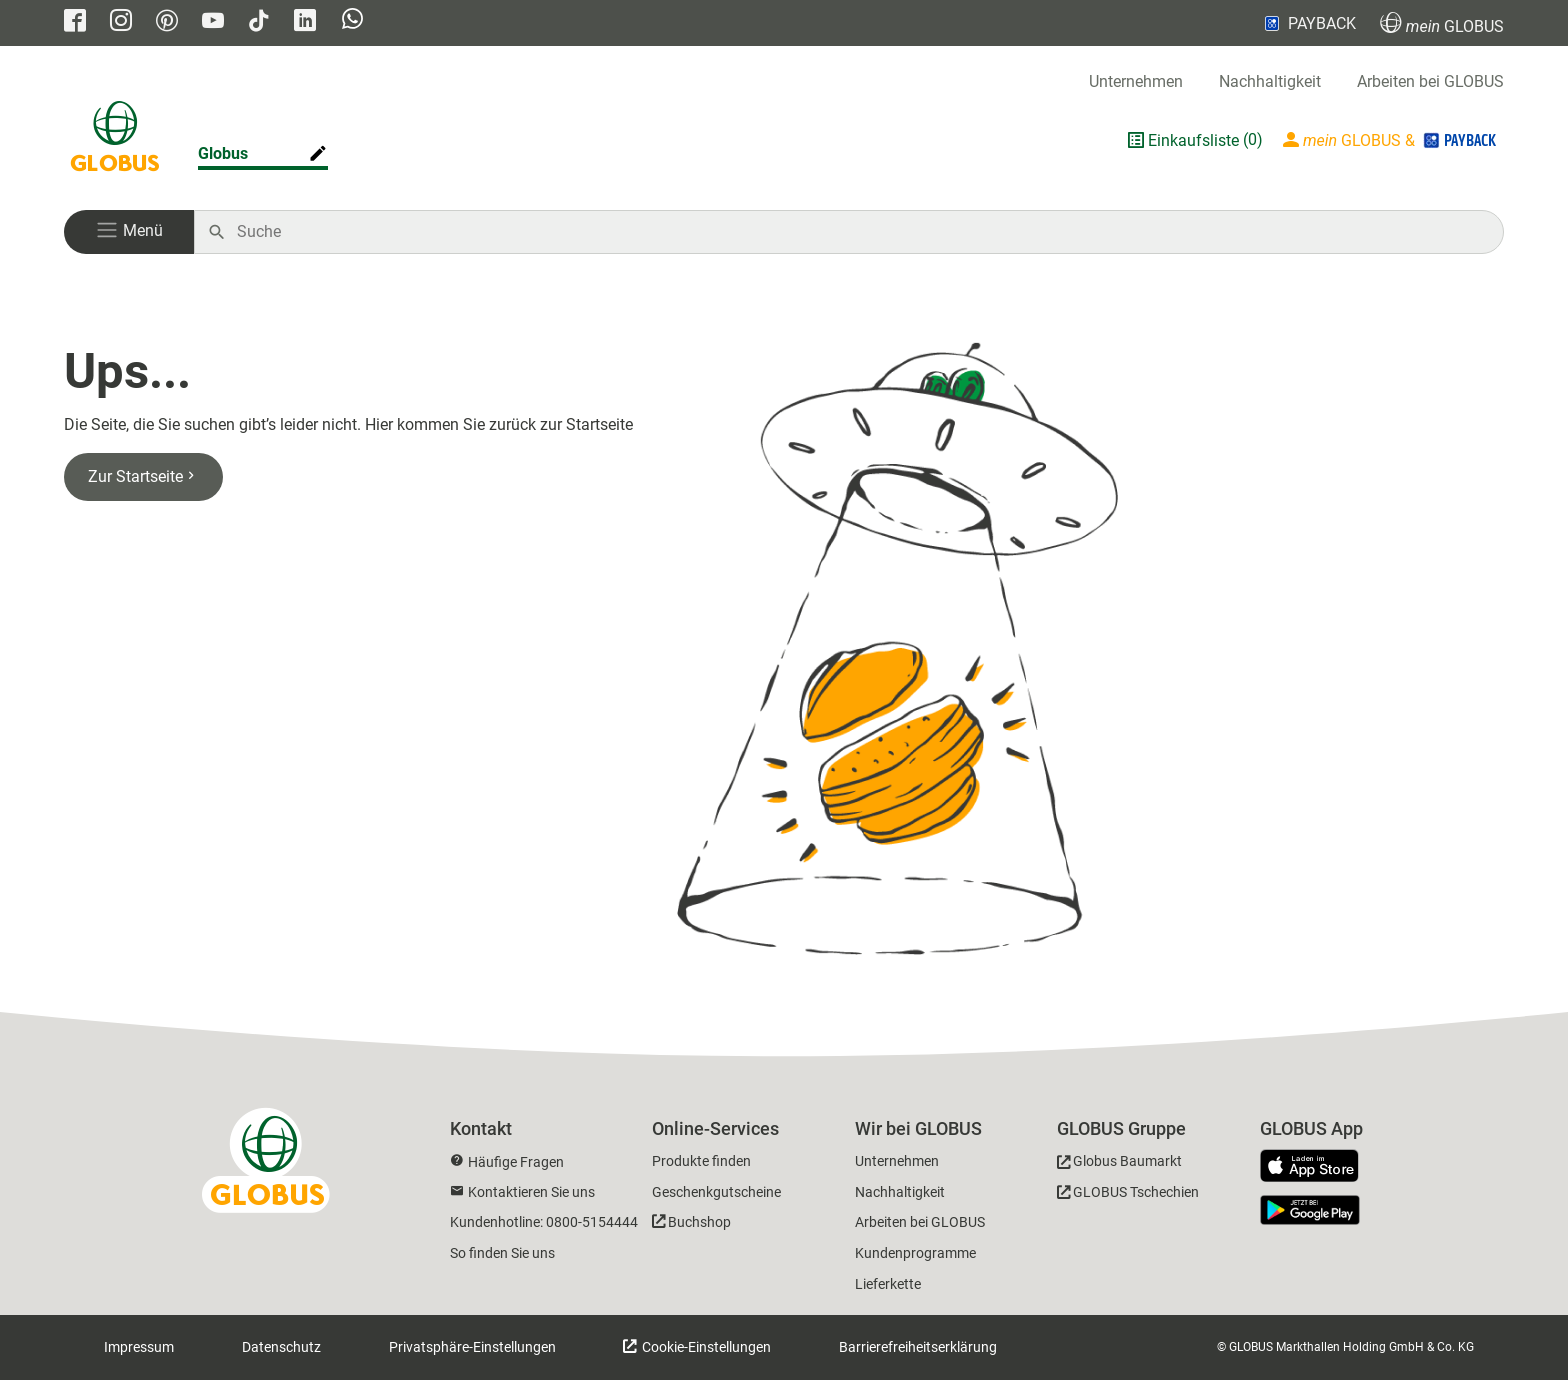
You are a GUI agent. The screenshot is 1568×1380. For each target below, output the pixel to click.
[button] (129, 232)
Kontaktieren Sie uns (531, 1192)
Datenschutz (281, 1347)
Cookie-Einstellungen (705, 1347)
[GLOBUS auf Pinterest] (167, 22)
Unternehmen (1136, 81)
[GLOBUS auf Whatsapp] (352, 23)
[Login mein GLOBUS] (1391, 140)
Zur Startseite (143, 476)
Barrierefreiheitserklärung (918, 1347)
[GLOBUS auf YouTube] (213, 22)
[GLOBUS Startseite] (115, 140)
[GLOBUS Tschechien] (1128, 1195)
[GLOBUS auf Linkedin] (305, 22)
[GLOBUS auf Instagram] (121, 22)
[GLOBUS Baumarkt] (1119, 1164)
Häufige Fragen (516, 1162)
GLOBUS (1442, 23)
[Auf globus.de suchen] (859, 232)
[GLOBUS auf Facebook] (75, 22)
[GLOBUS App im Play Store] (1310, 1210)
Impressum (139, 1347)
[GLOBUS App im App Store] (1317, 1167)
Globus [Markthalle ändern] (223, 153)
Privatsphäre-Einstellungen (472, 1347)
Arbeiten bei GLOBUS (1430, 81)
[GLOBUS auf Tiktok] (259, 22)
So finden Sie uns (502, 1253)
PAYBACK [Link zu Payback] (1308, 23)
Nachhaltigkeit (1270, 81)
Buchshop (699, 1222)
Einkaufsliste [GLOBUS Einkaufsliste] (1193, 140)
